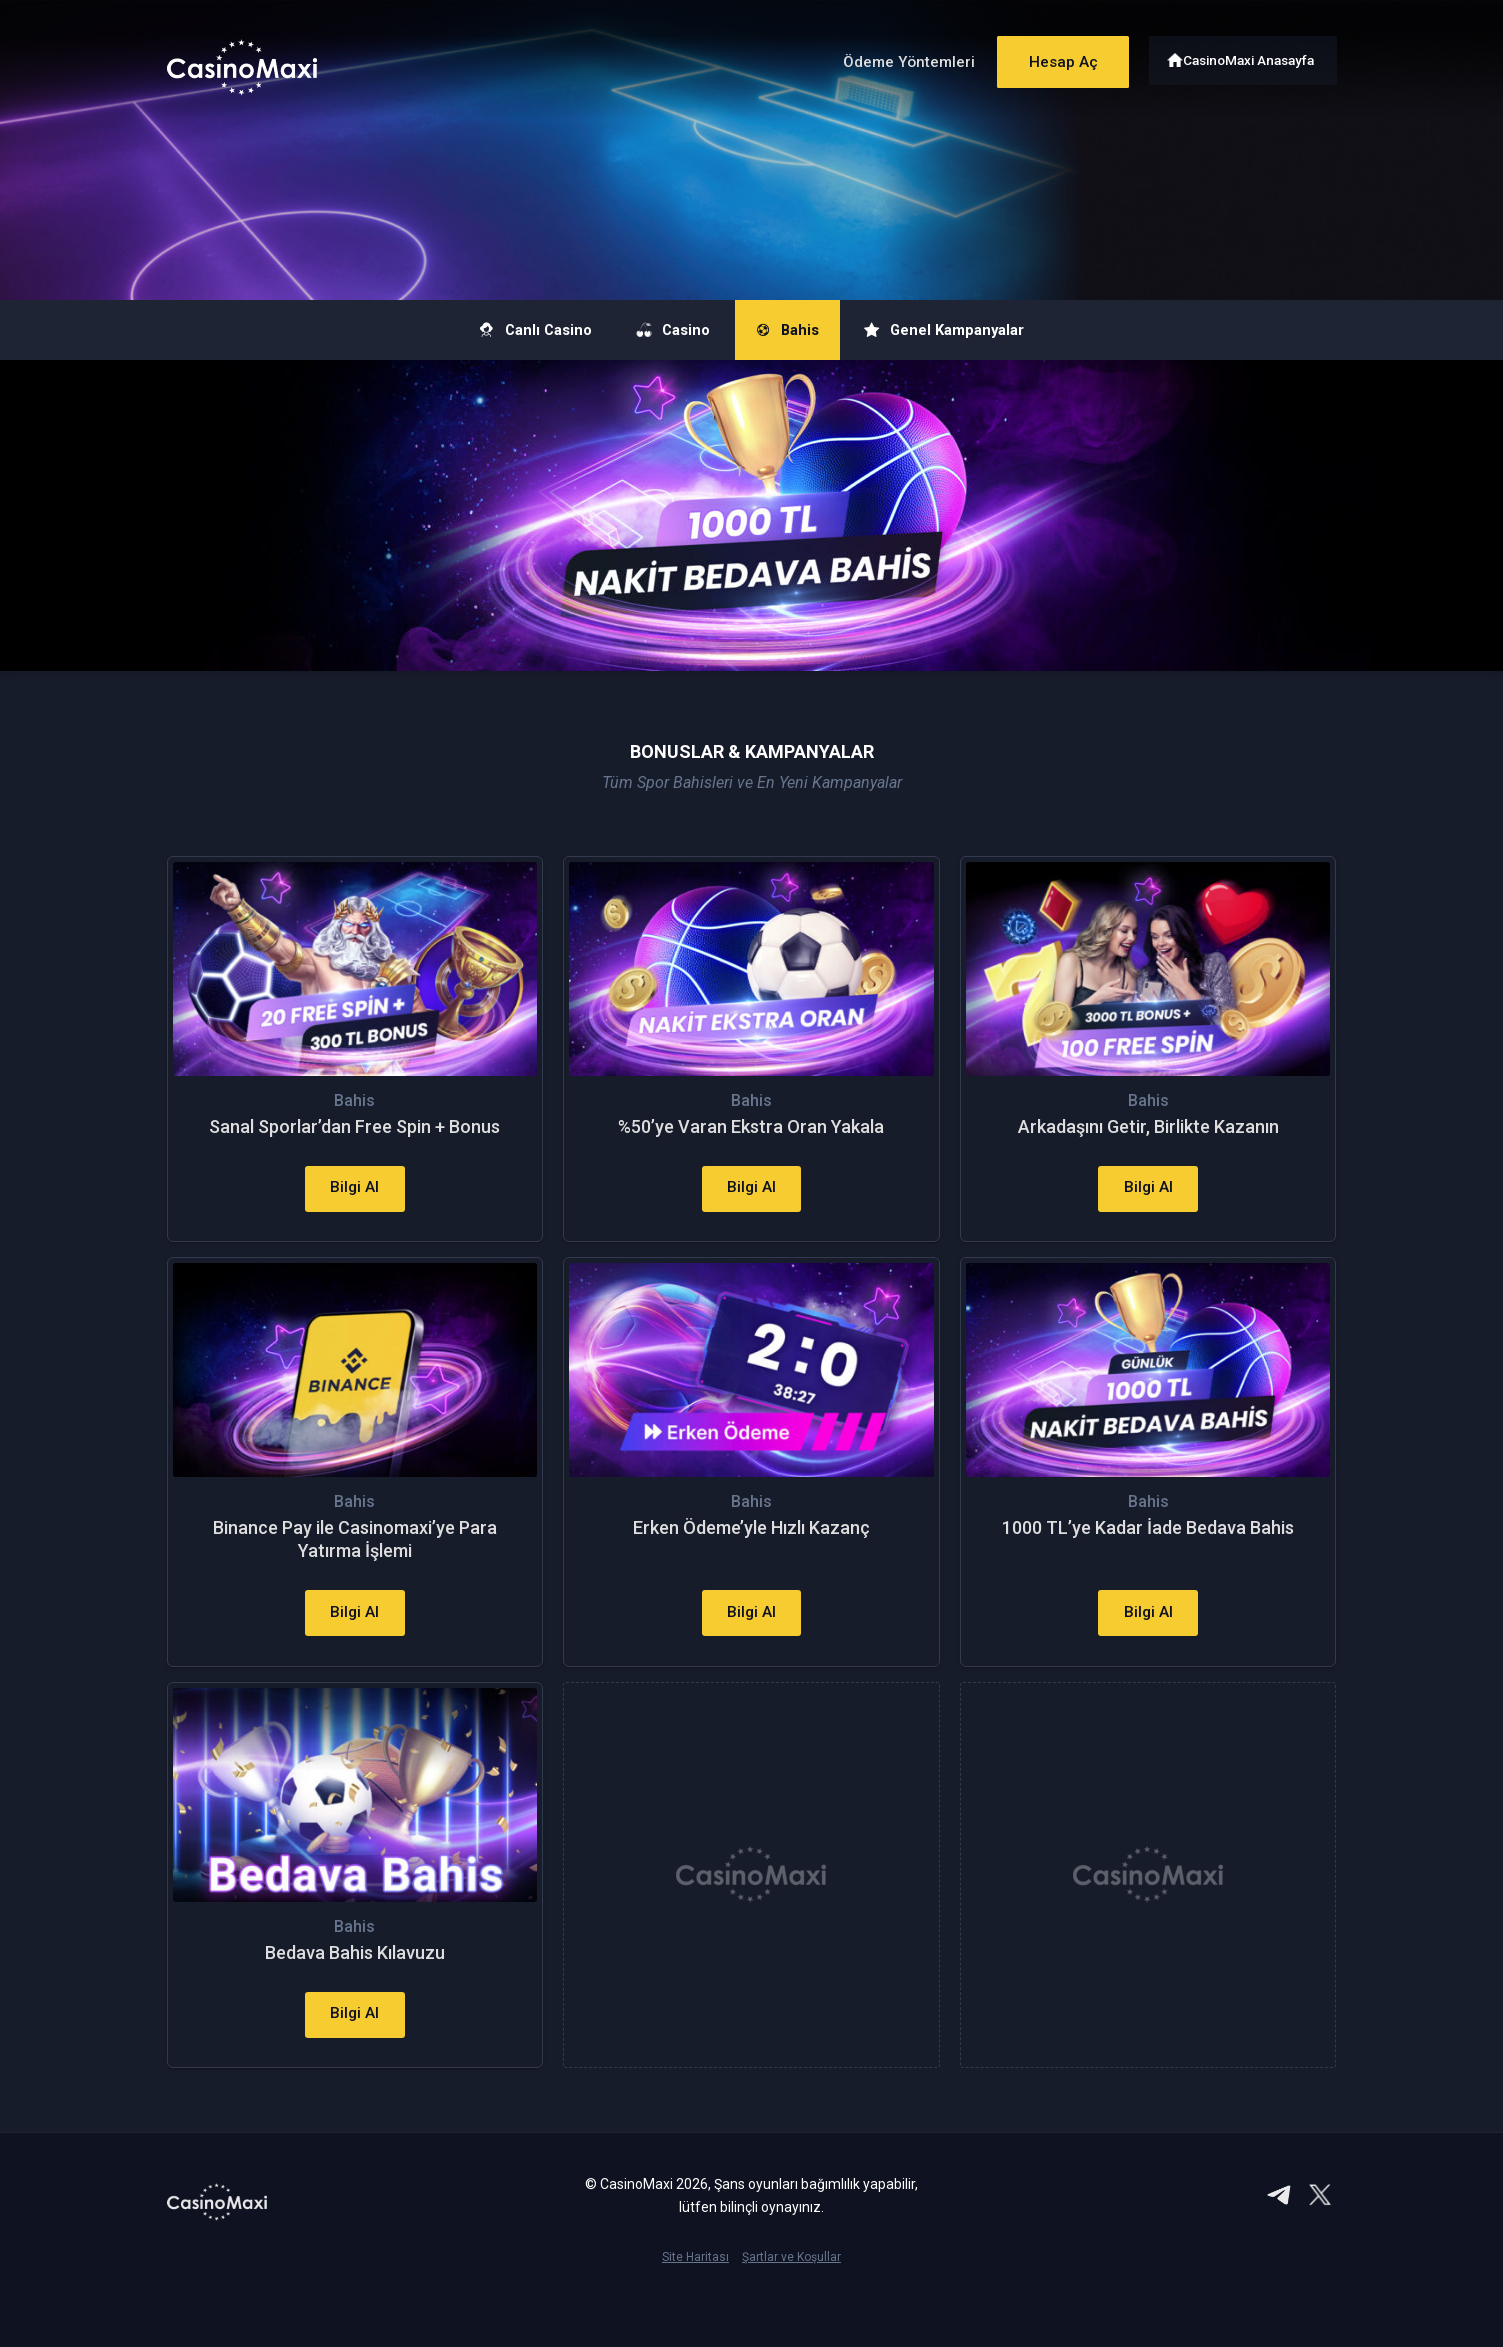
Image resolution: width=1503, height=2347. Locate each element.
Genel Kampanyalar (981, 330)
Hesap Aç (1051, 57)
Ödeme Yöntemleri (890, 58)
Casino (659, 330)
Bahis (797, 330)
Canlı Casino (496, 330)
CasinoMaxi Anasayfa (1250, 57)
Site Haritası (695, 2313)
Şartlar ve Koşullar (791, 2313)
